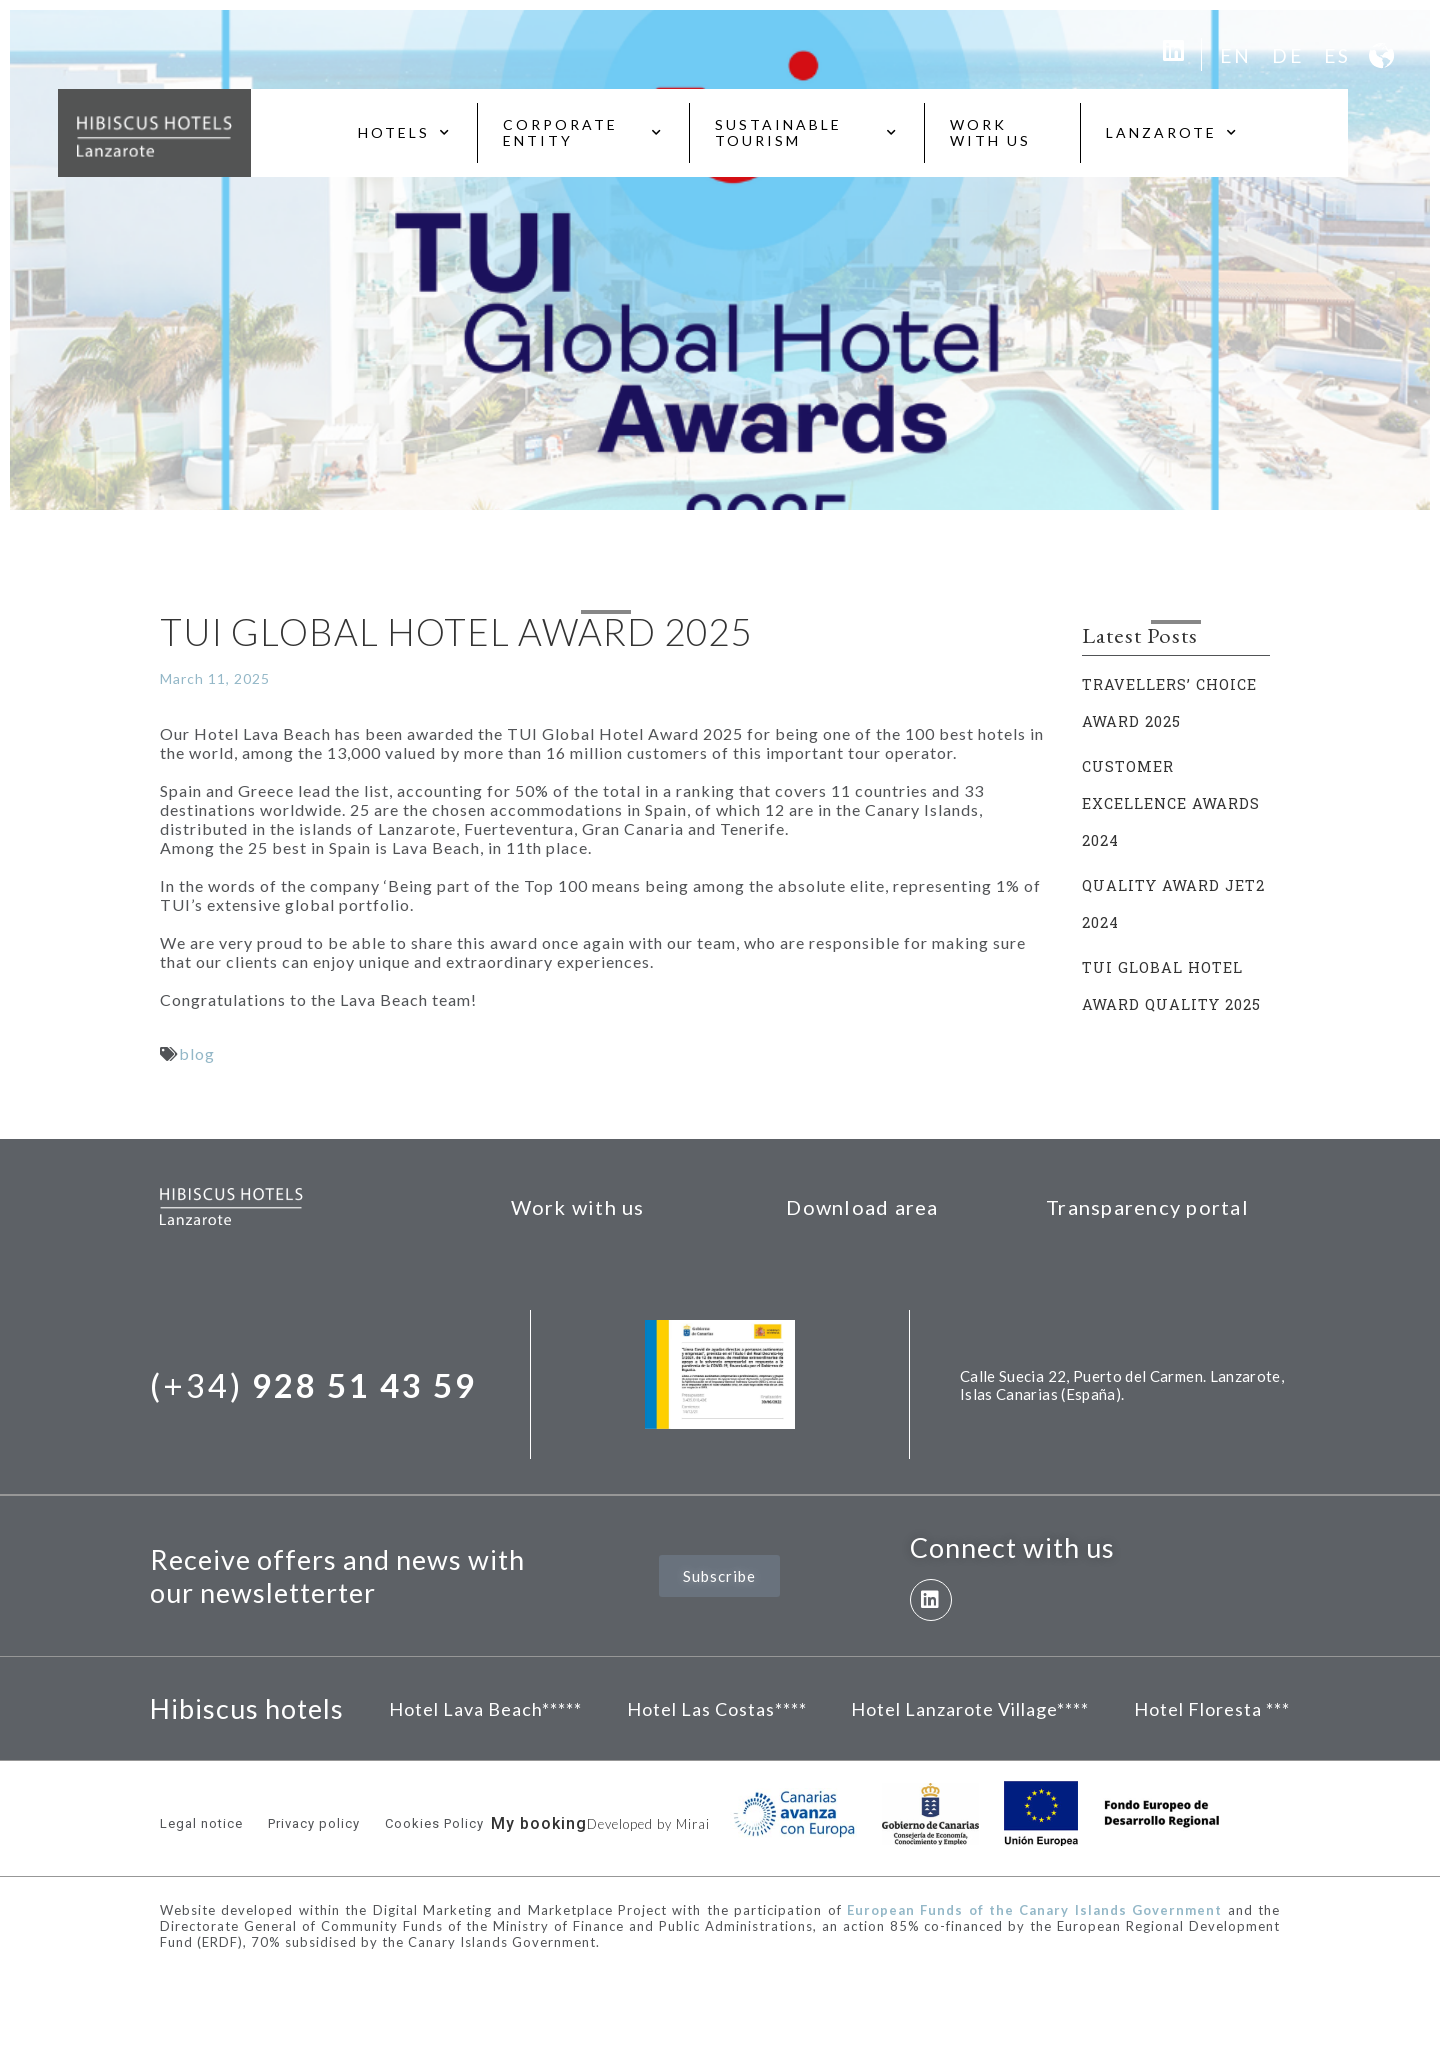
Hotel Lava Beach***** (485, 1709)
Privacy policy (314, 1823)
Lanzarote (1172, 133)
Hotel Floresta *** (1212, 1709)
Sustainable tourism (807, 132)
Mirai (693, 1824)
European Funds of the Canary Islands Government (1034, 1910)
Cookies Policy (434, 1823)
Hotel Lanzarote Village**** (970, 1709)
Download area (862, 1207)
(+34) (313, 1385)
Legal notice (201, 1823)
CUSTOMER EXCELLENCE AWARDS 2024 (1171, 803)
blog (197, 1053)
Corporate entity (583, 132)
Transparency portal (1147, 1207)
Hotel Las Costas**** (717, 1709)
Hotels (405, 133)
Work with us (990, 132)
